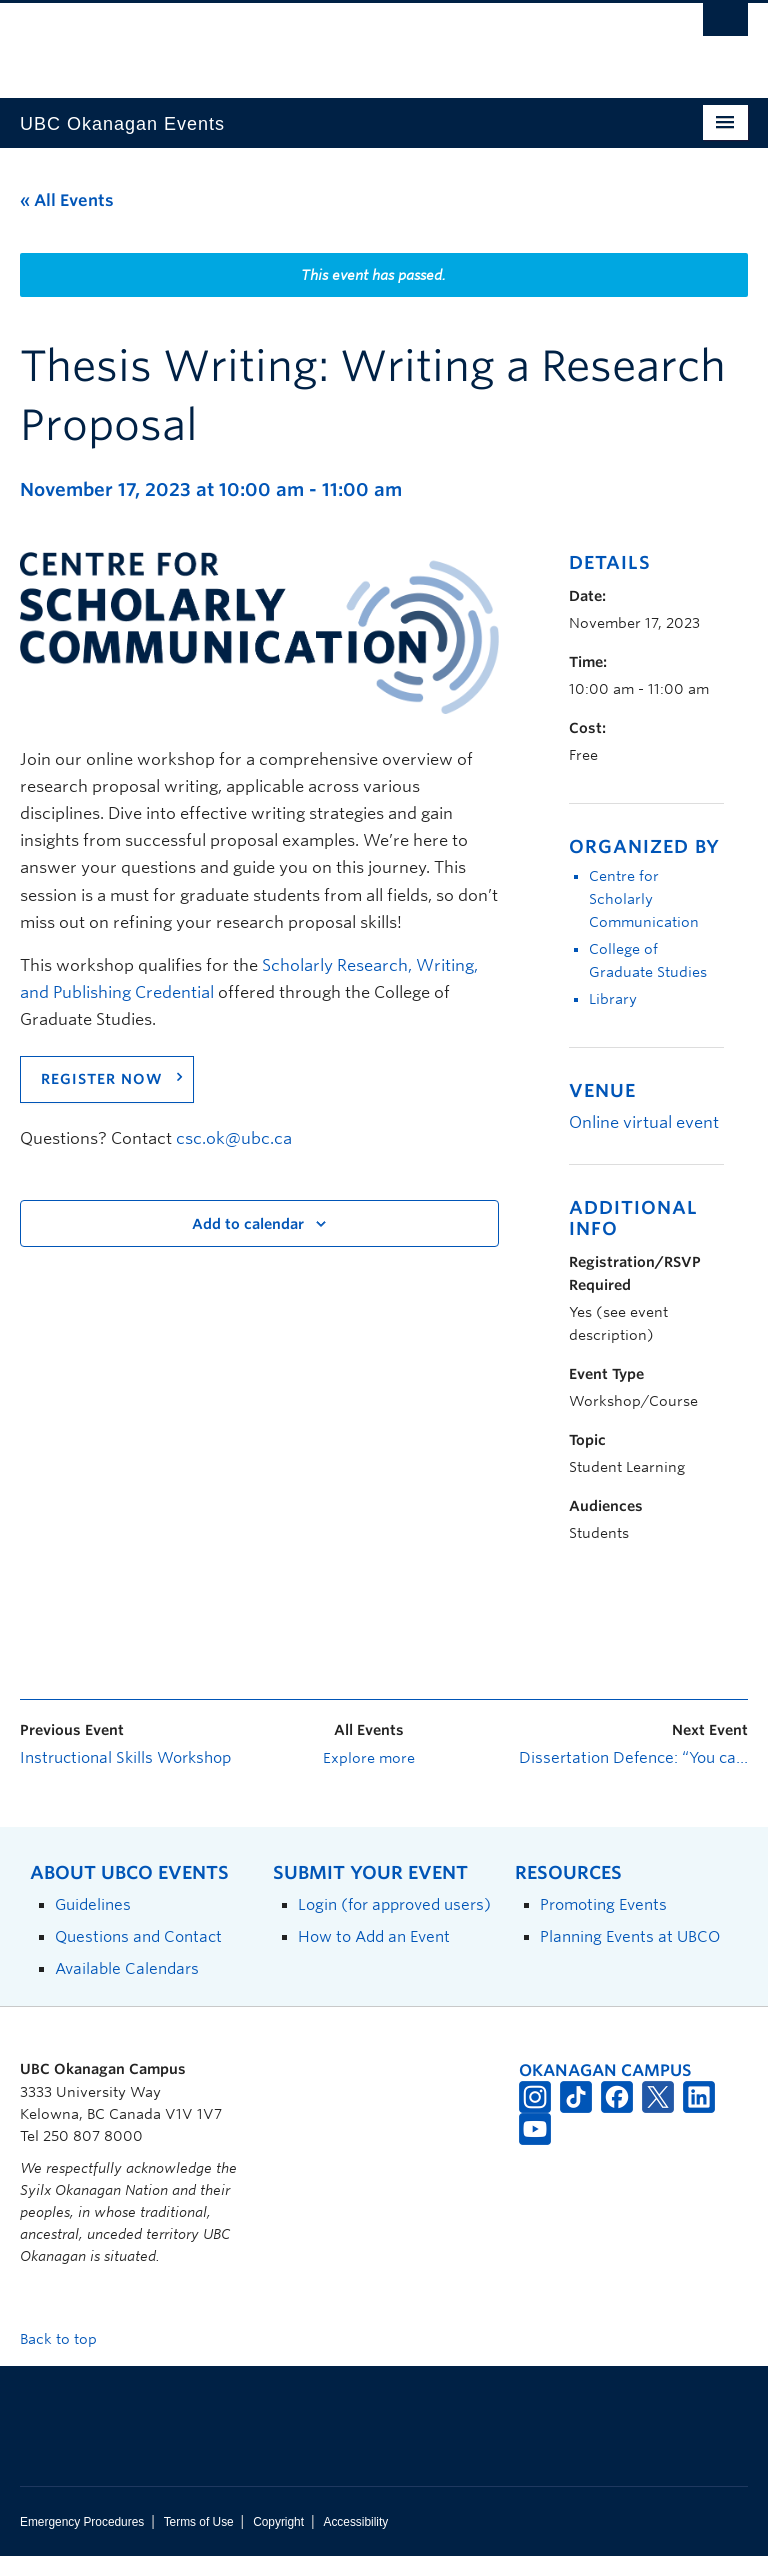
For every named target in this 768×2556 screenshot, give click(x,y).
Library (613, 999)
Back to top (68, 2339)
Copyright (278, 2522)
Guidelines (93, 1904)
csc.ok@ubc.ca (234, 1138)
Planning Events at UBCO (630, 1936)
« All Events (67, 200)
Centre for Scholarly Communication (644, 899)
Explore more (369, 1758)
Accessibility (355, 2522)
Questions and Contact (138, 1936)
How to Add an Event (374, 1936)
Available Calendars (127, 1968)
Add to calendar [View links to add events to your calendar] (248, 1224)
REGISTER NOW (102, 1079)
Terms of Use (199, 2522)
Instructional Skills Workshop (125, 1758)
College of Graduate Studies (648, 960)
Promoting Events (603, 1904)
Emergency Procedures (82, 2522)
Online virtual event (644, 1122)
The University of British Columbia (329, 41)
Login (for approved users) (394, 1904)
